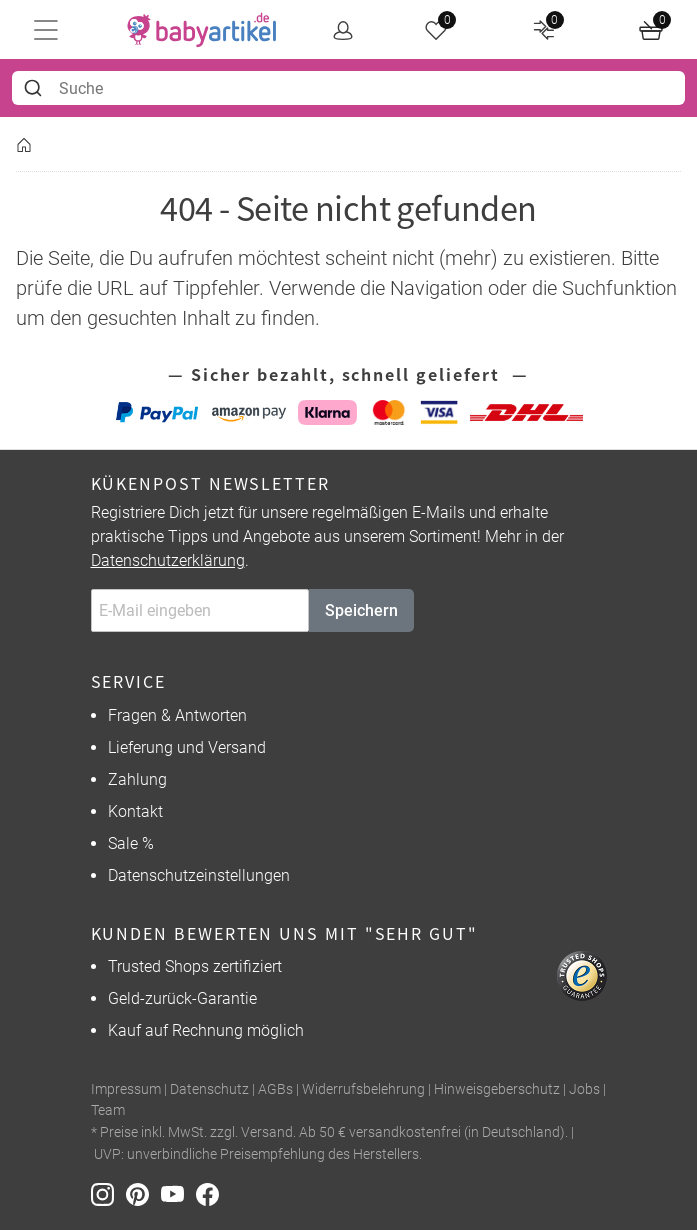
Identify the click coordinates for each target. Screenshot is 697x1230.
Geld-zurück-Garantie (182, 998)
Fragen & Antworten (177, 715)
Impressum (126, 1089)
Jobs (584, 1089)
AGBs (275, 1089)
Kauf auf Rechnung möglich (206, 1030)
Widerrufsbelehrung (363, 1089)
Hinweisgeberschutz (497, 1089)
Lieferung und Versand (187, 747)
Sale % (131, 843)
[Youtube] (178, 1192)
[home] (202, 30)
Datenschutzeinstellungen (199, 875)
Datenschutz (209, 1089)
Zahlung (137, 779)
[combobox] (348, 88)
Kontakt (135, 811)
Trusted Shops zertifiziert (195, 966)
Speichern (361, 610)
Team (108, 1110)
